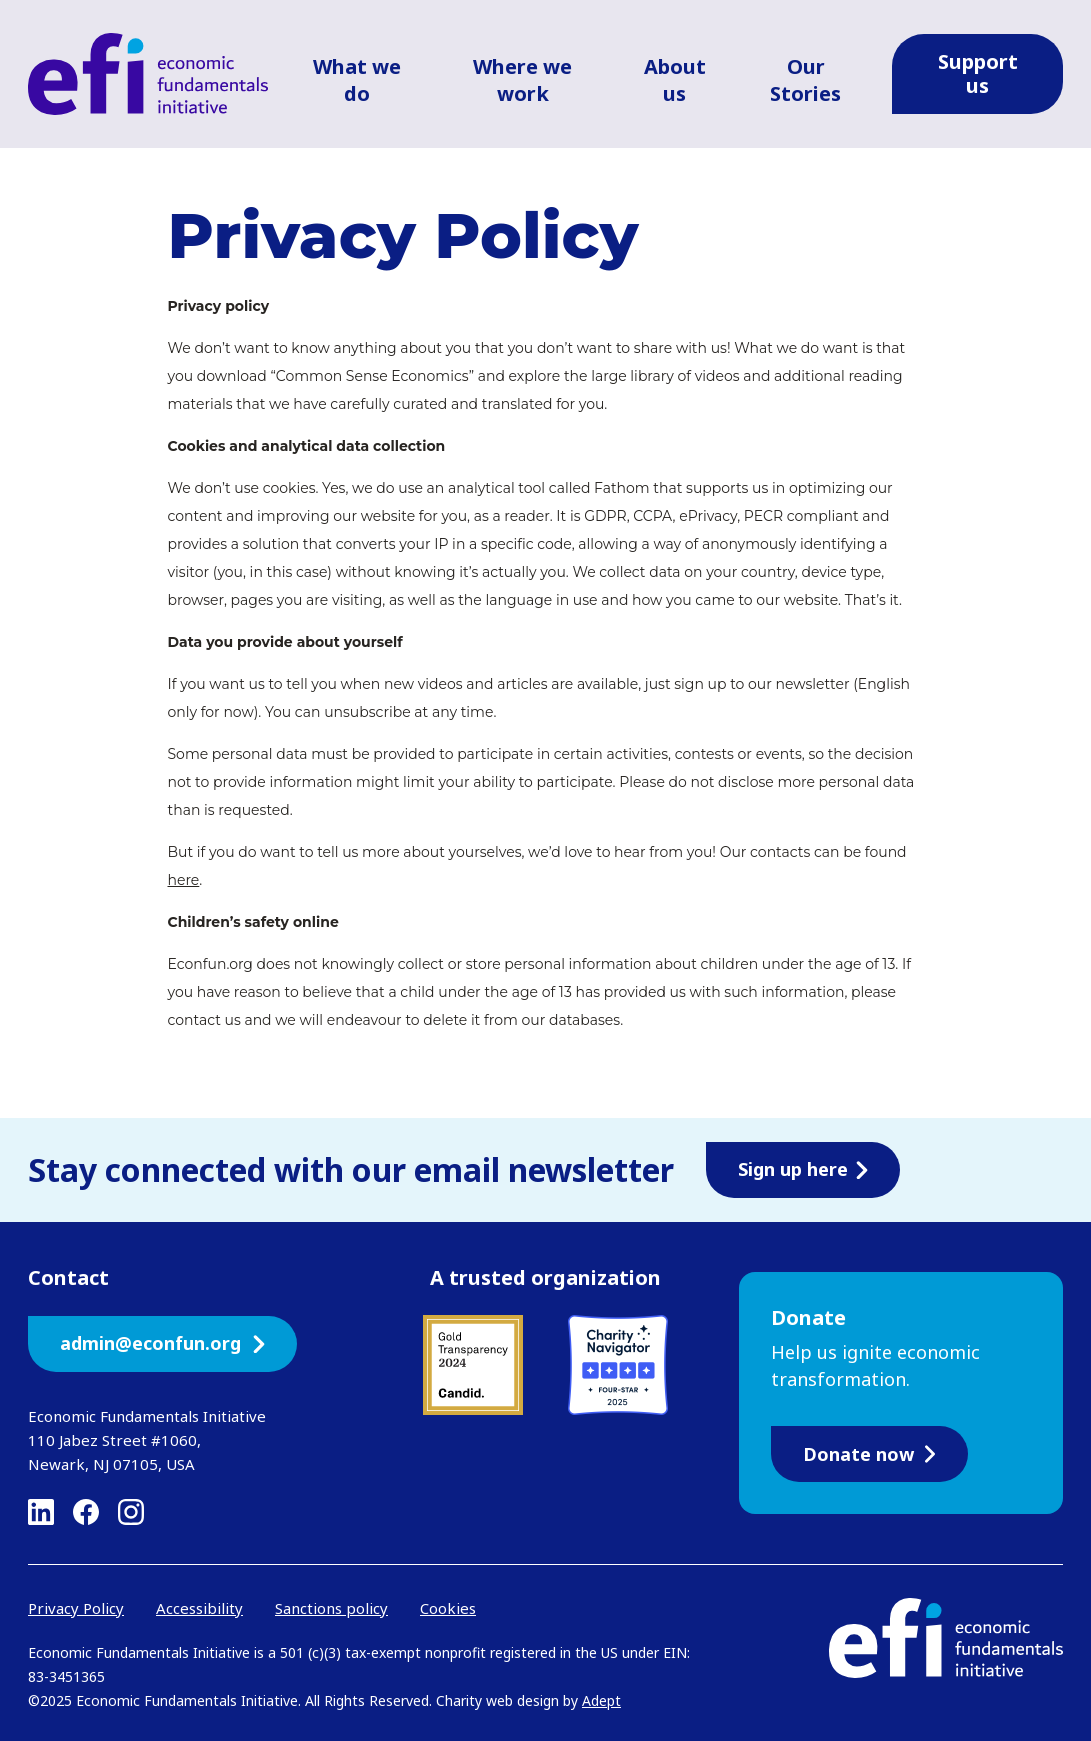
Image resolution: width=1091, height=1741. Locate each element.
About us (675, 80)
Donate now (869, 1454)
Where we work (522, 80)
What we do (357, 80)
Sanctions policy (331, 1608)
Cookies (448, 1608)
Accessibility (199, 1608)
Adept (601, 1700)
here (184, 880)
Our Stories (805, 80)
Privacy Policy (76, 1608)
